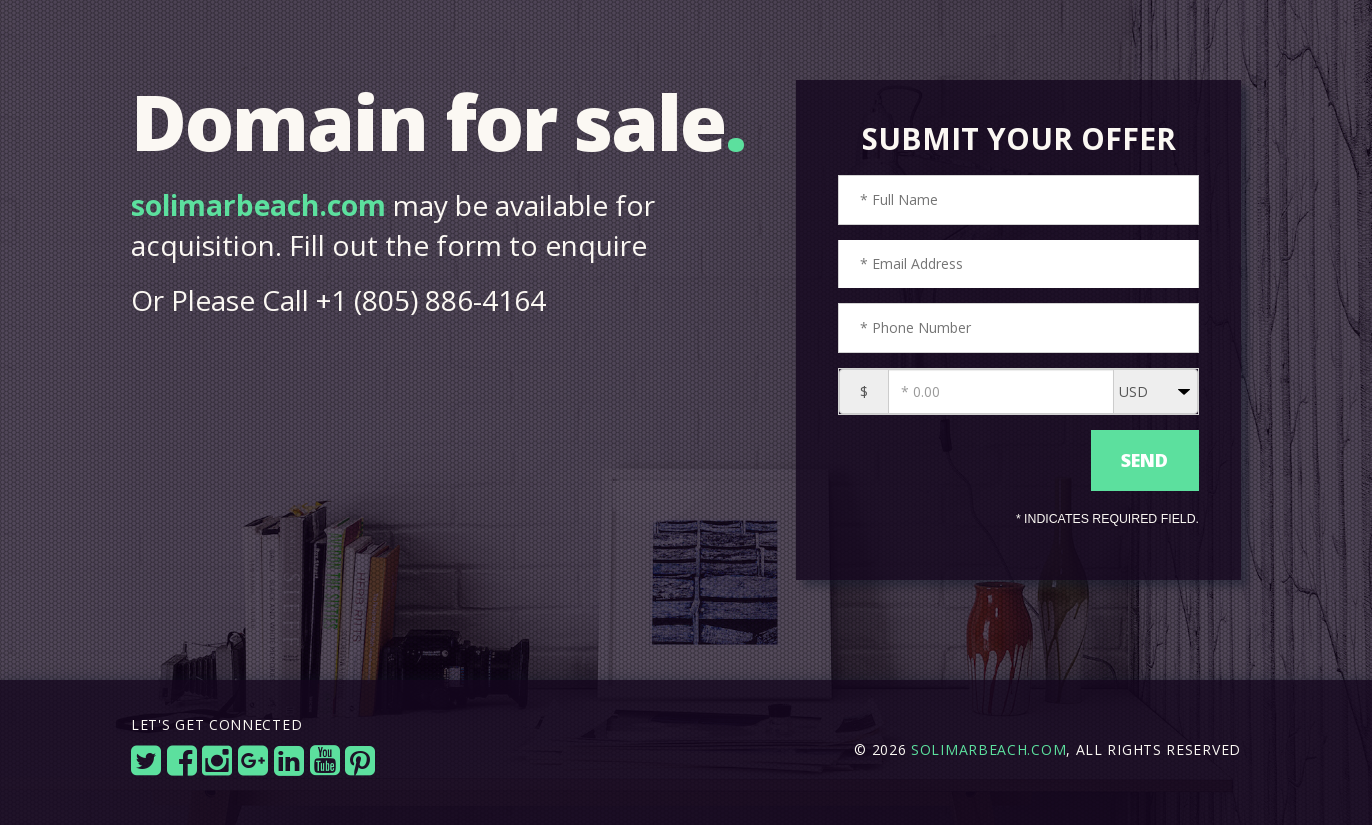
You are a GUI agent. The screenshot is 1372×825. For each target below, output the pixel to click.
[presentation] (959, 461)
